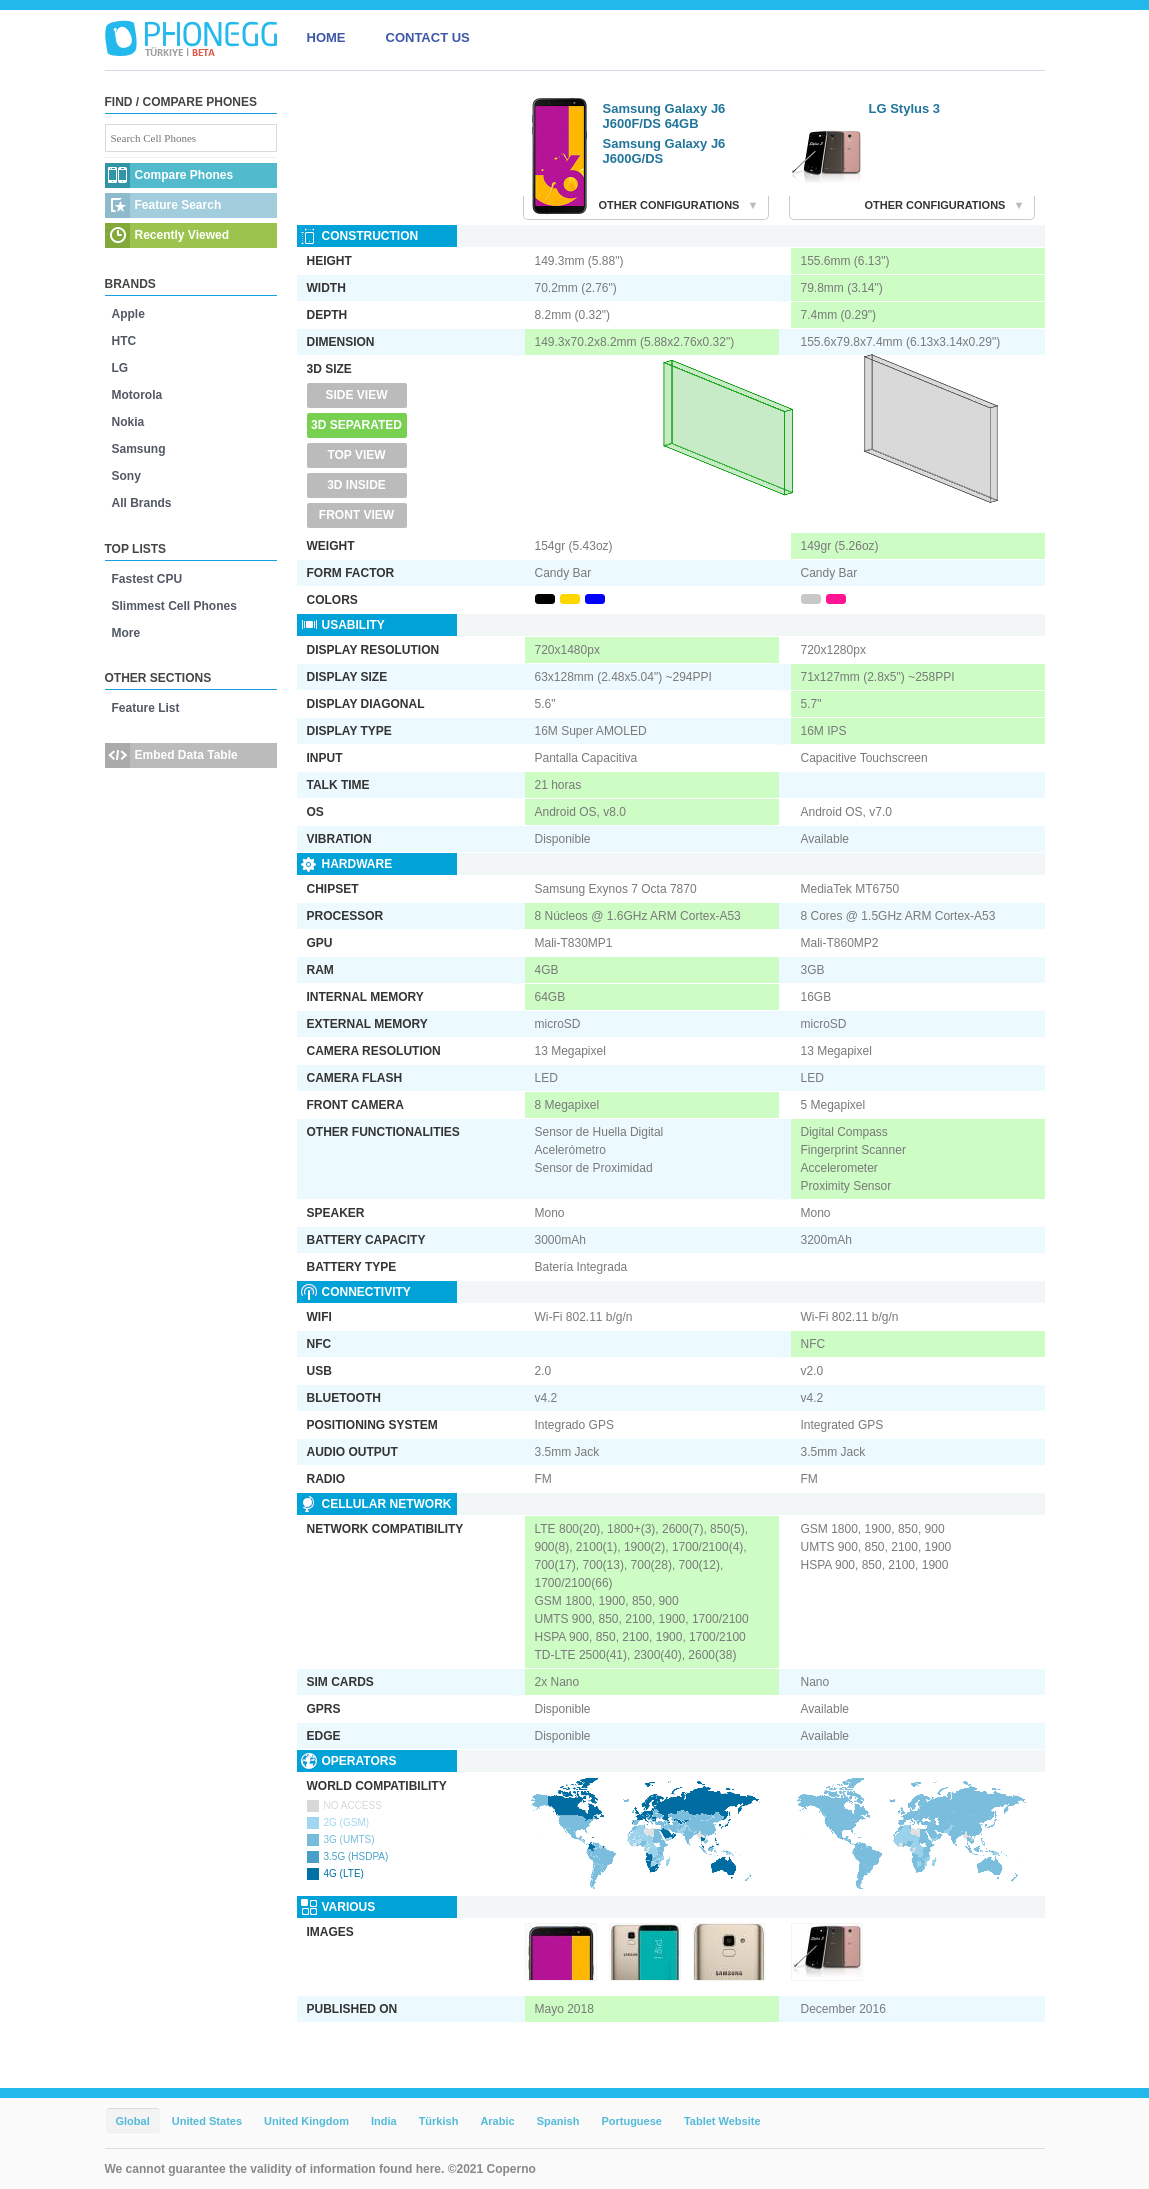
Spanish (558, 2121)
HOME (326, 37)
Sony (126, 476)
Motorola (137, 395)
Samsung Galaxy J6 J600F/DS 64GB (664, 116)
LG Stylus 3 (905, 108)
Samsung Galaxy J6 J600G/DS (664, 151)
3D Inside (356, 485)
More (126, 633)
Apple (128, 314)
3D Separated (356, 425)
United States (207, 2121)
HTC (124, 341)
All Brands (142, 503)
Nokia (128, 422)
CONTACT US (428, 37)
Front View (356, 515)
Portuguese (631, 2121)
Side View (356, 395)
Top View (356, 455)
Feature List (146, 708)
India (384, 2121)
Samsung (139, 449)
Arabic (497, 2121)
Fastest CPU (147, 579)
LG (120, 368)
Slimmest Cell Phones (174, 606)
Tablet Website (722, 2121)
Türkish (439, 2121)
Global (133, 2121)
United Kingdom (306, 2121)
